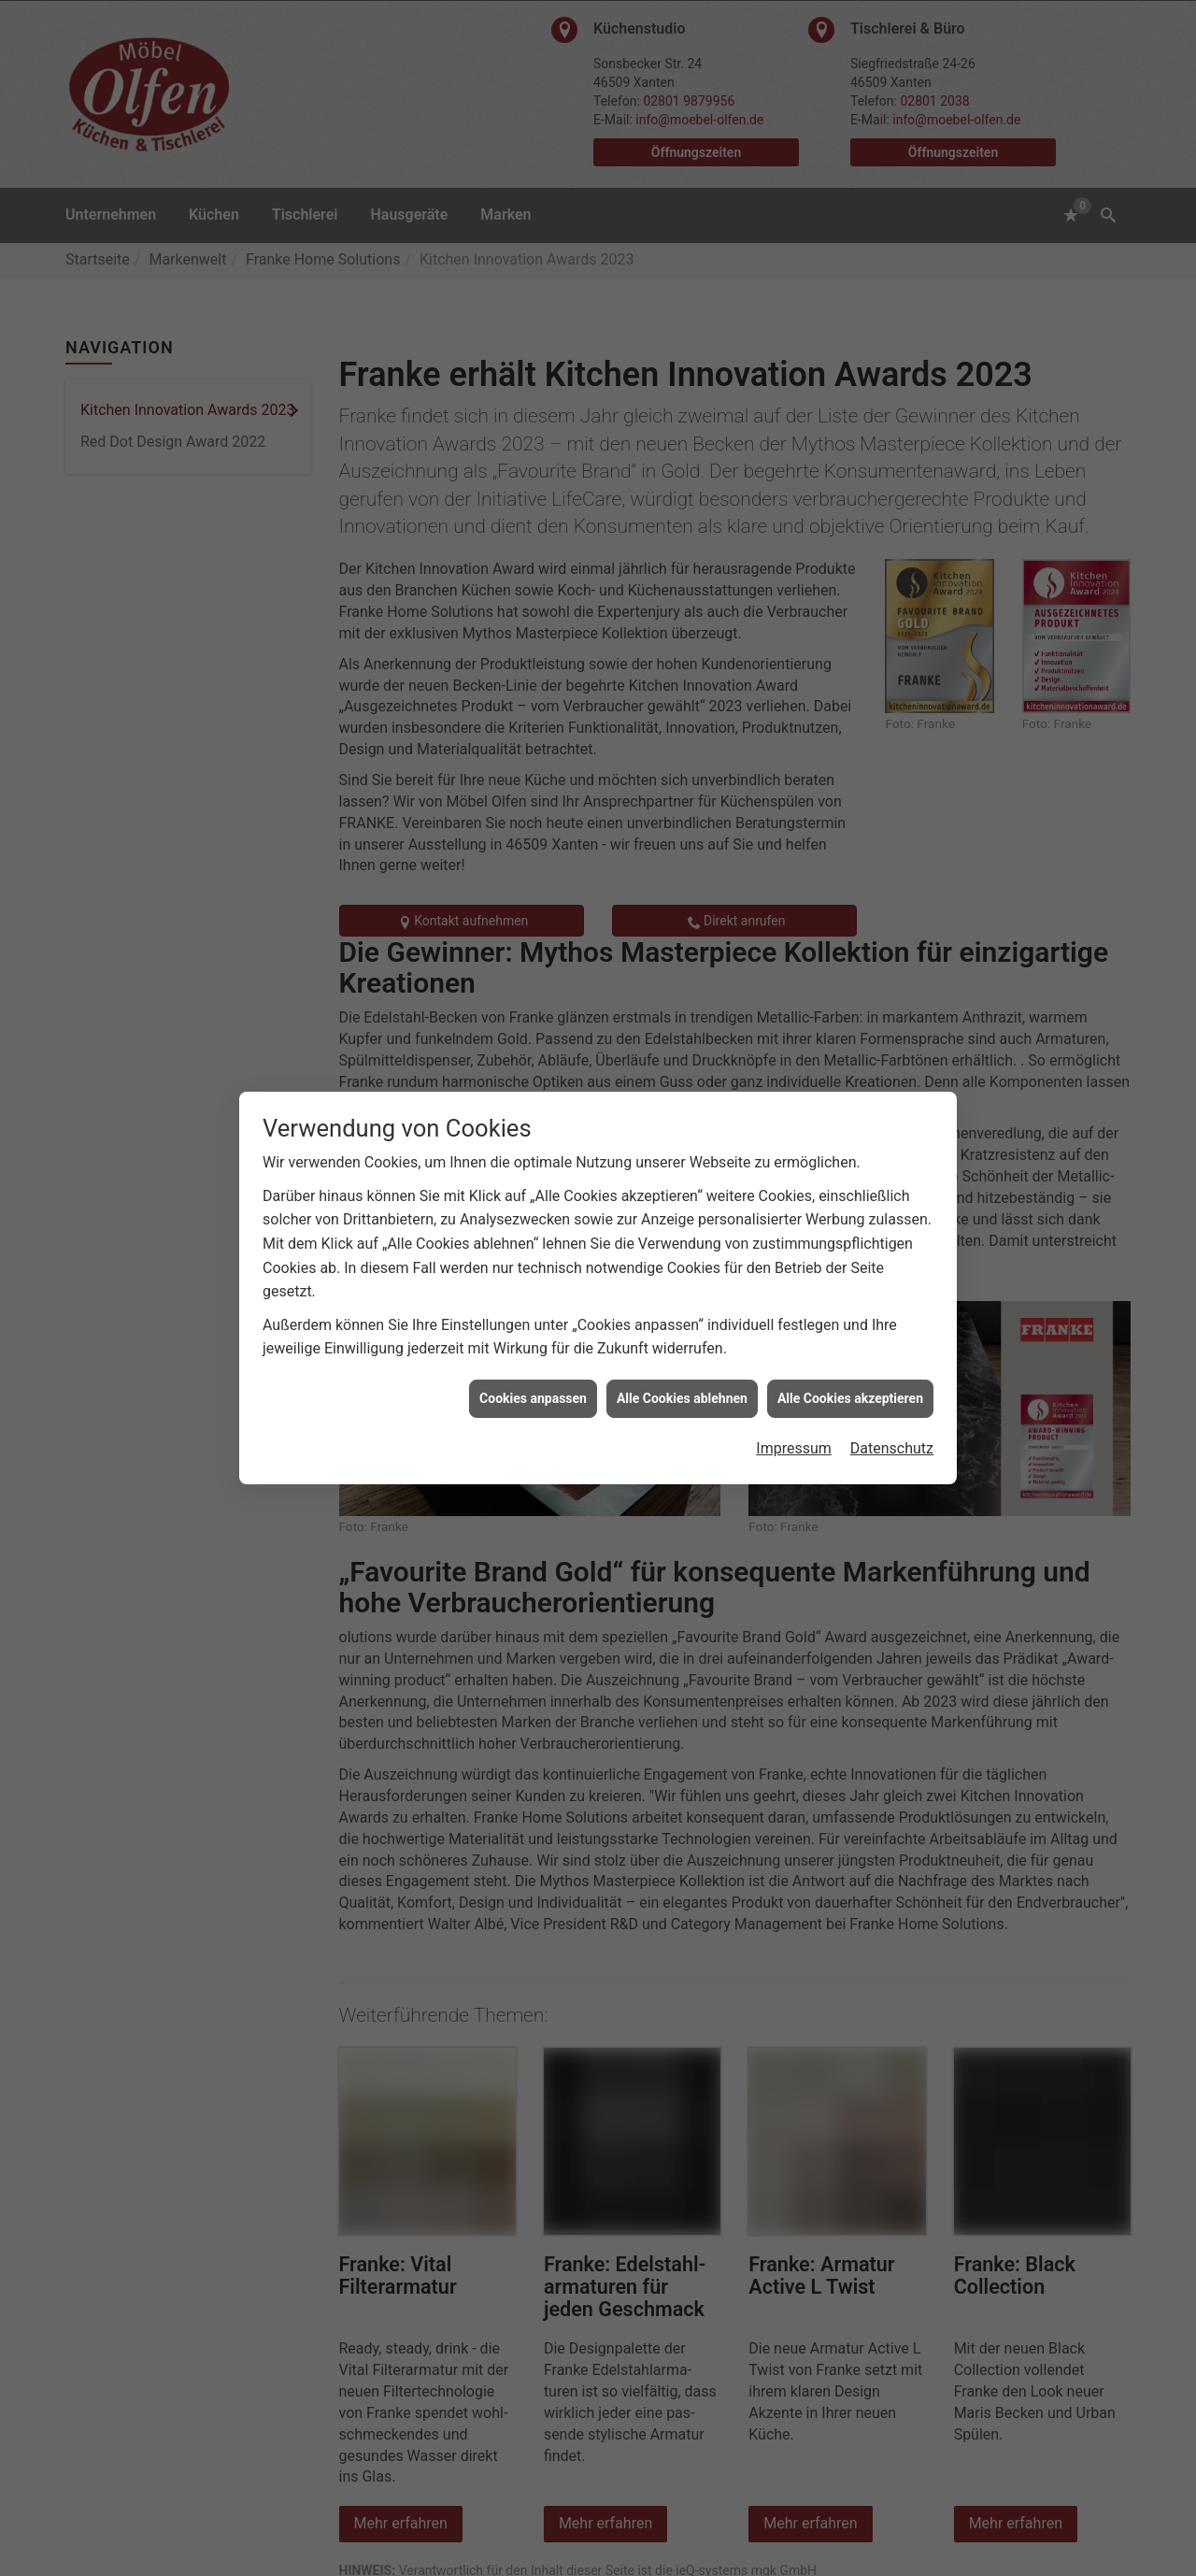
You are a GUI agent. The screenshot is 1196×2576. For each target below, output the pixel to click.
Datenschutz (891, 1411)
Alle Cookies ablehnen (682, 1360)
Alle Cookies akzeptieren (850, 1360)
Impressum (794, 1411)
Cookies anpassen (533, 1360)
